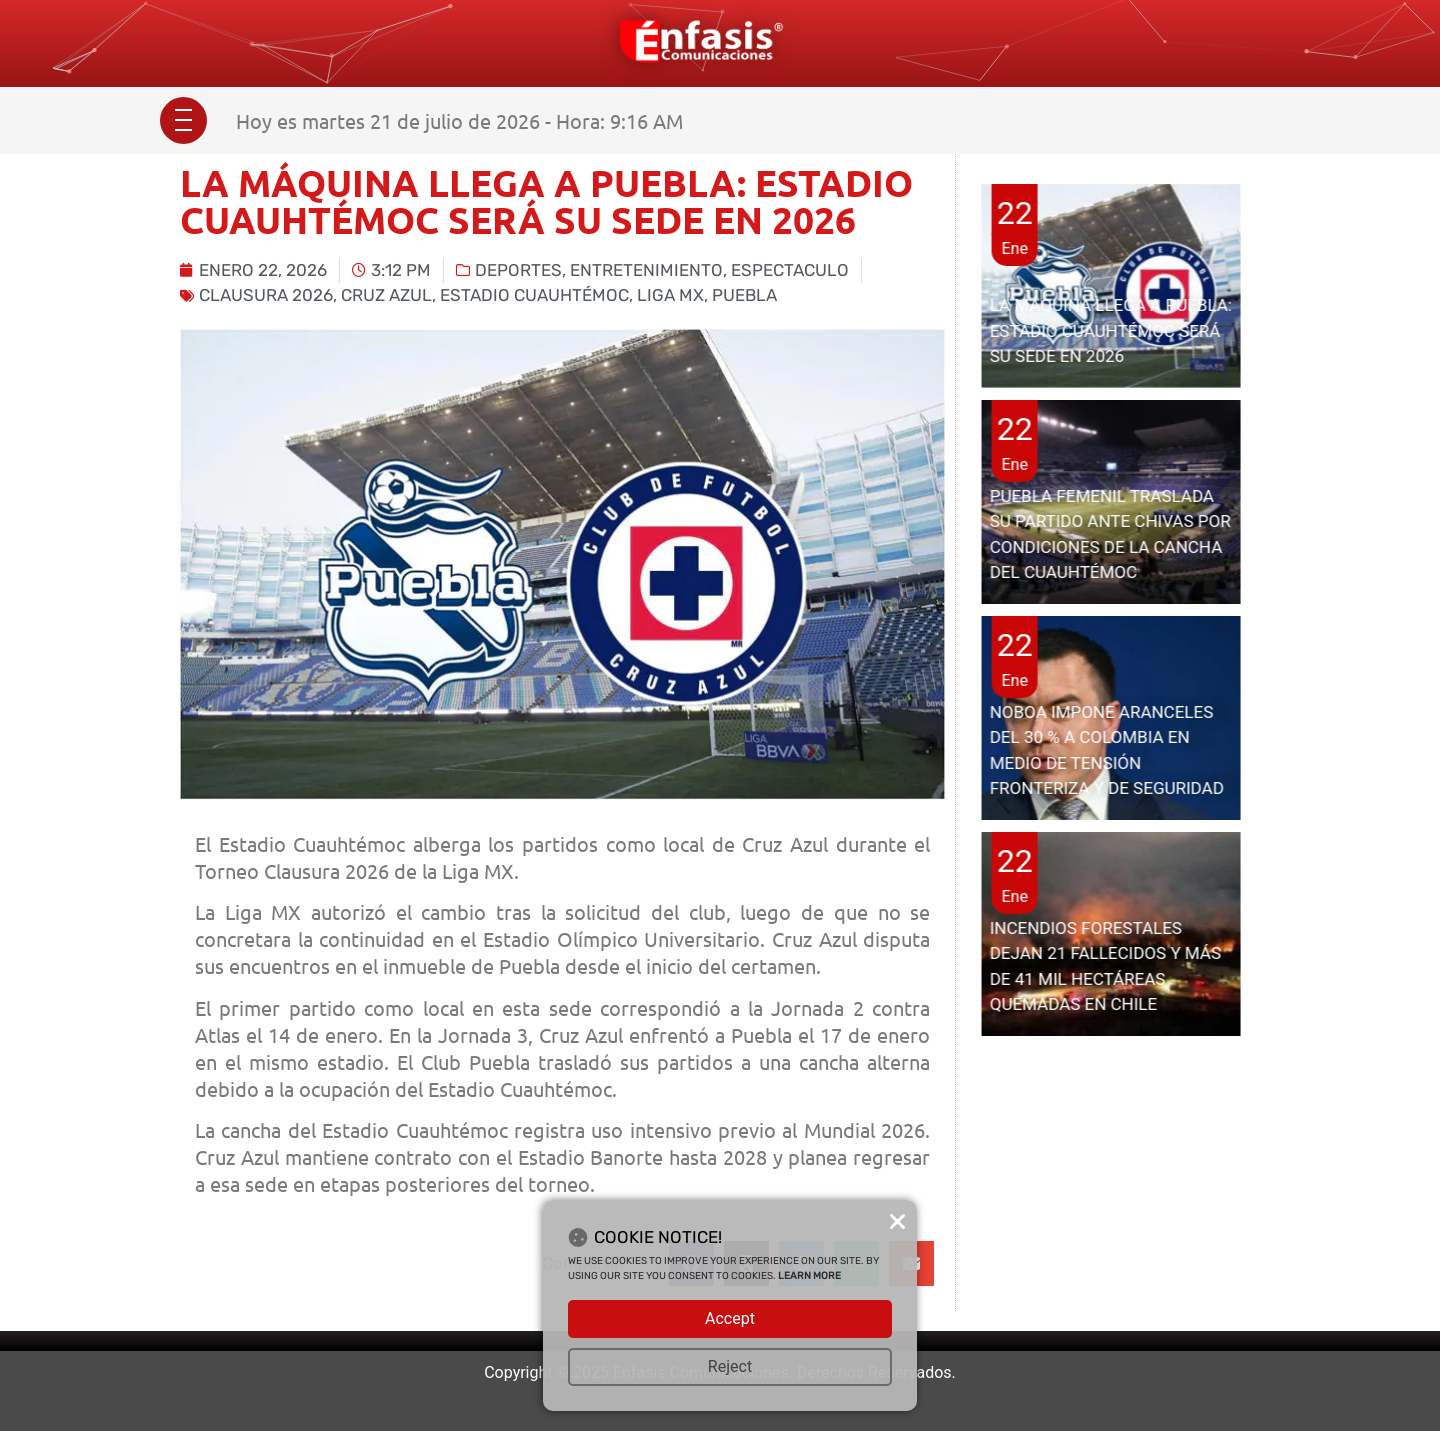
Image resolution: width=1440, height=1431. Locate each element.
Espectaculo (790, 270)
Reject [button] (730, 1366)
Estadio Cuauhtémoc (534, 295)
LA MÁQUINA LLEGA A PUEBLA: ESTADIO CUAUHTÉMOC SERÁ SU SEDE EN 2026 (1111, 330)
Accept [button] (730, 1318)
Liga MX (670, 295)
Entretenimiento (646, 270)
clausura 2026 (266, 295)
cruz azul (386, 295)
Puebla (744, 295)
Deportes (518, 270)
